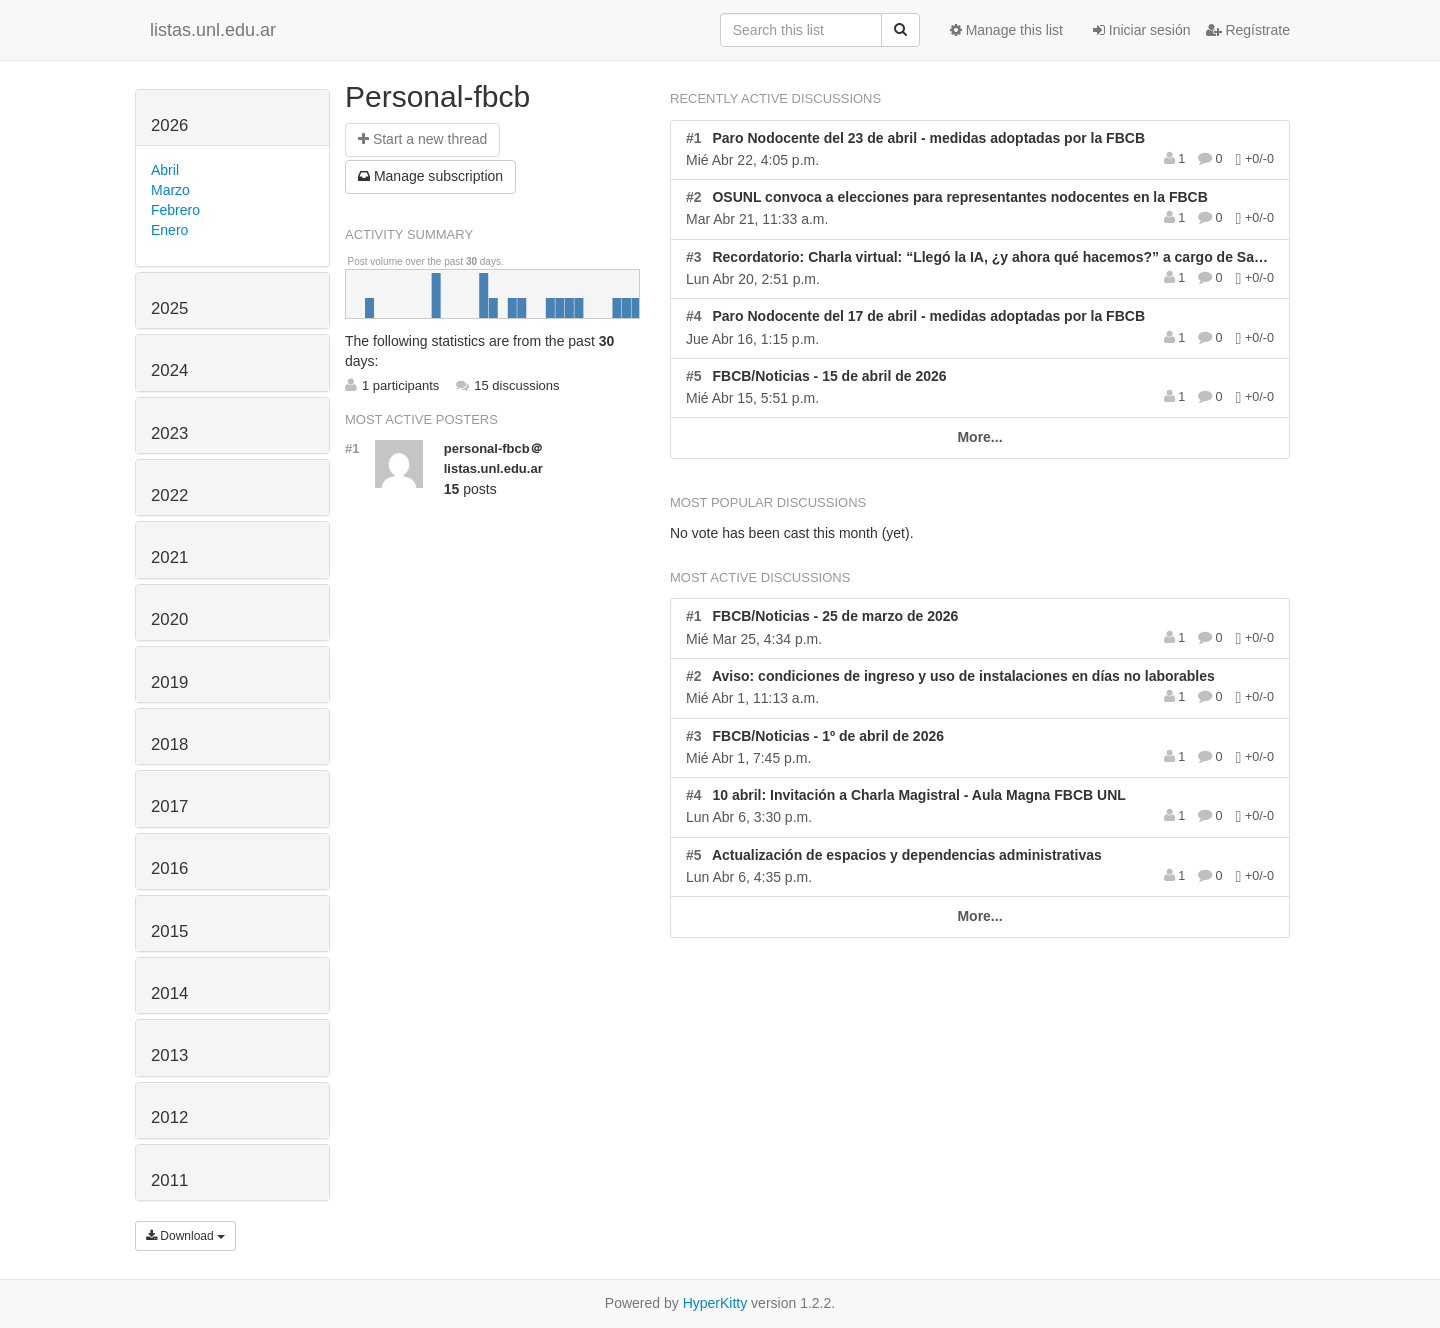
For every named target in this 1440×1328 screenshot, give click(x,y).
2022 (169, 495)
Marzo (170, 190)
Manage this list (1006, 30)
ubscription (430, 176)
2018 (169, 744)
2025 (169, 308)
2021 (169, 557)
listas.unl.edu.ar (213, 30)
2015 (169, 931)
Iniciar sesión (1142, 30)
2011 (169, 1180)
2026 (169, 125)
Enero (169, 230)
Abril (165, 170)
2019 (169, 682)
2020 (169, 619)
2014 (169, 993)
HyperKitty (715, 1303)
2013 (169, 1055)
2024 (169, 370)
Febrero (175, 210)
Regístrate (1248, 30)
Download (185, 1236)
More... (979, 437)
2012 (169, 1117)
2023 (169, 433)
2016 (169, 868)
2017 (169, 806)
